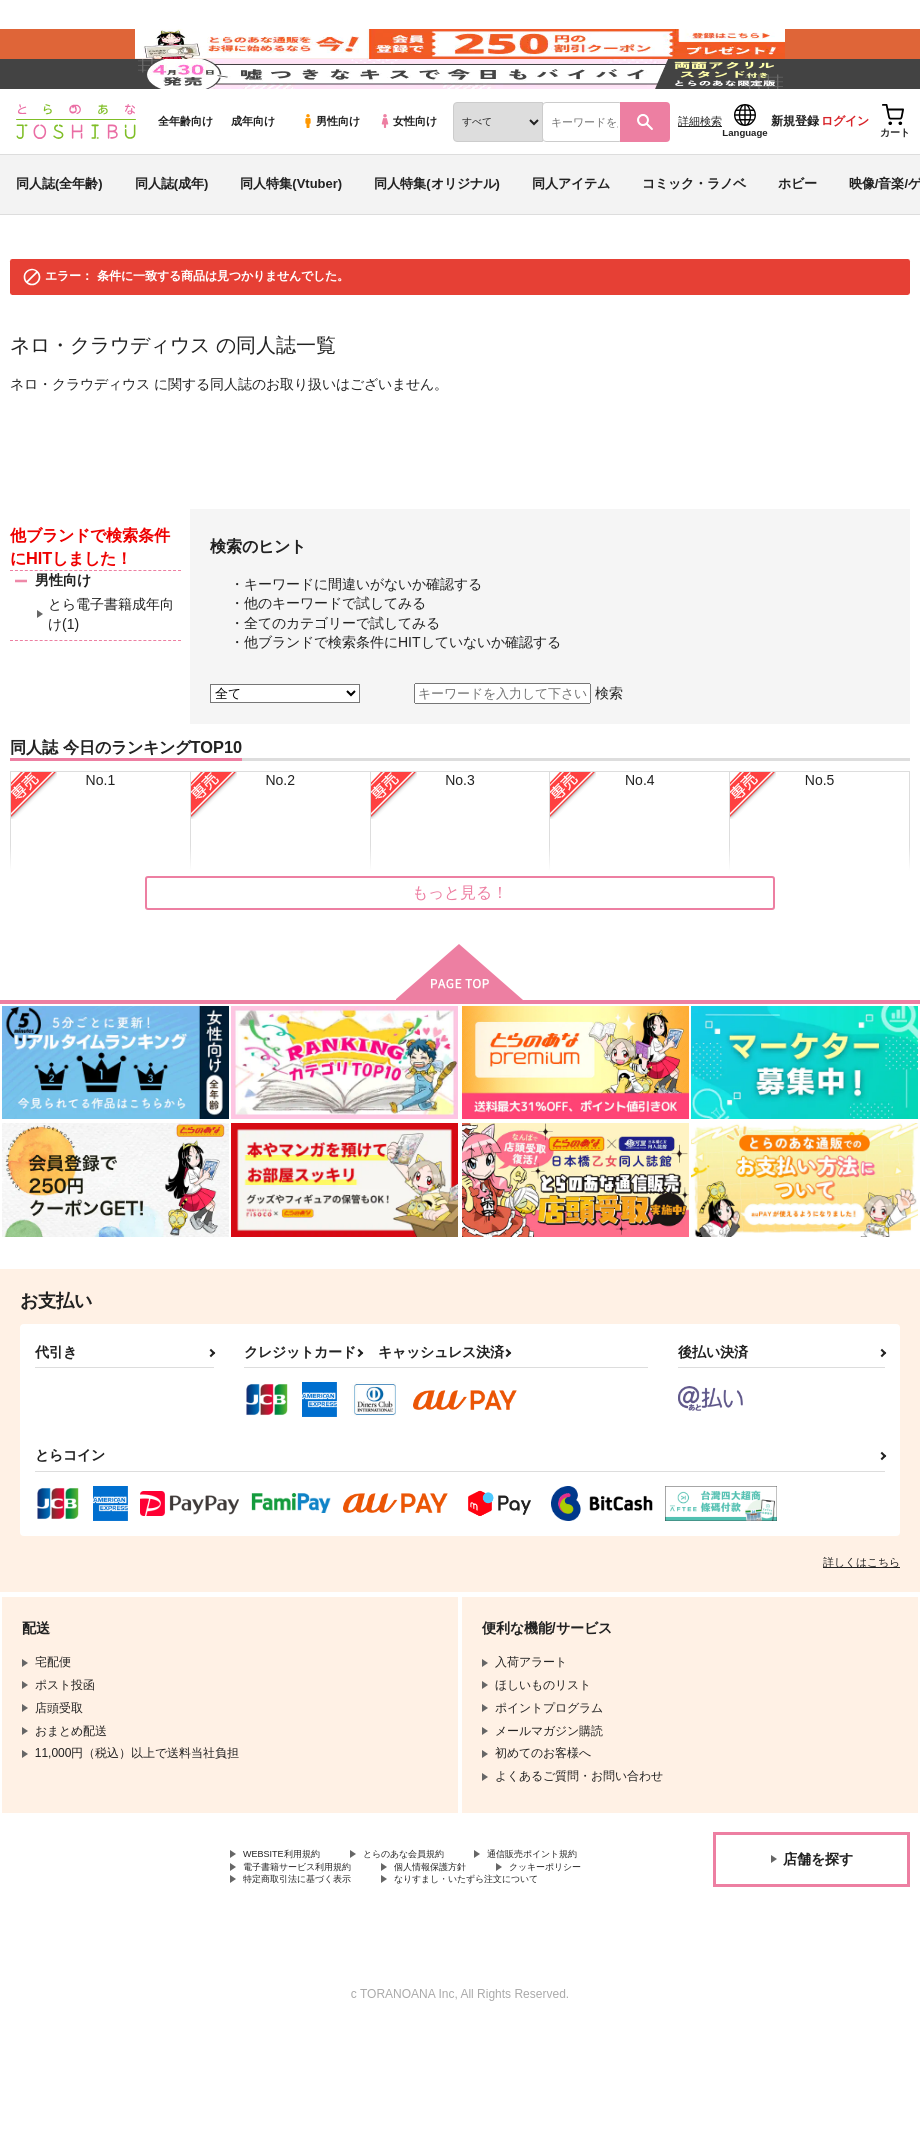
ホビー (797, 243)
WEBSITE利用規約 (294, 1916)
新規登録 (795, 181)
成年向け (253, 181)
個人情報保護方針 (291, 1950)
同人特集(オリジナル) (437, 243)
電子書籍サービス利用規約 (478, 1933)
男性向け (330, 181)
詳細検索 (700, 181)
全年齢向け (185, 181)
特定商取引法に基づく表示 (315, 1966)
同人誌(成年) (172, 243)
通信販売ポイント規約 (303, 1933)
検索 (609, 753)
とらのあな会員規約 (442, 1916)
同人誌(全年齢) (59, 243)
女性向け (407, 181)
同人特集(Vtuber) (291, 243)
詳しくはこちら (861, 1622)
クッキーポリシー (430, 1950)
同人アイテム (571, 243)
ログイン (845, 181)
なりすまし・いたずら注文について (339, 1983)
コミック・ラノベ (694, 243)
